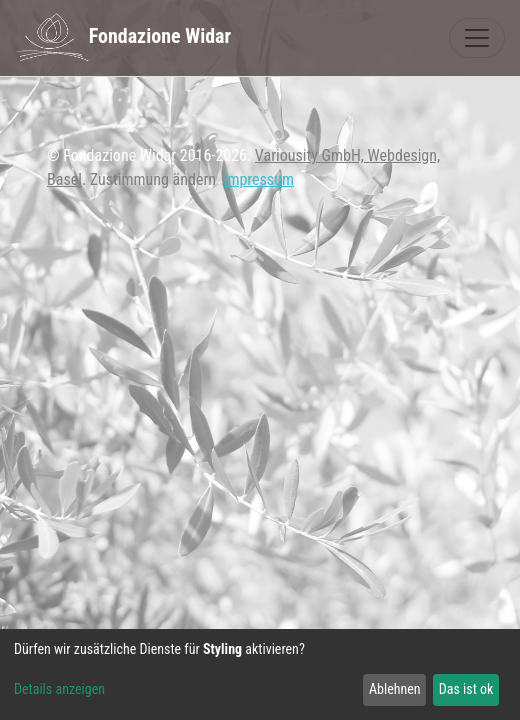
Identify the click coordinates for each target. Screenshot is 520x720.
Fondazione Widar (123, 38)
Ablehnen (395, 689)
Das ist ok (466, 689)
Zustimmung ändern (153, 179)
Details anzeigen (59, 689)
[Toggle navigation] (477, 38)
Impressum (258, 179)
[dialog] (260, 674)
